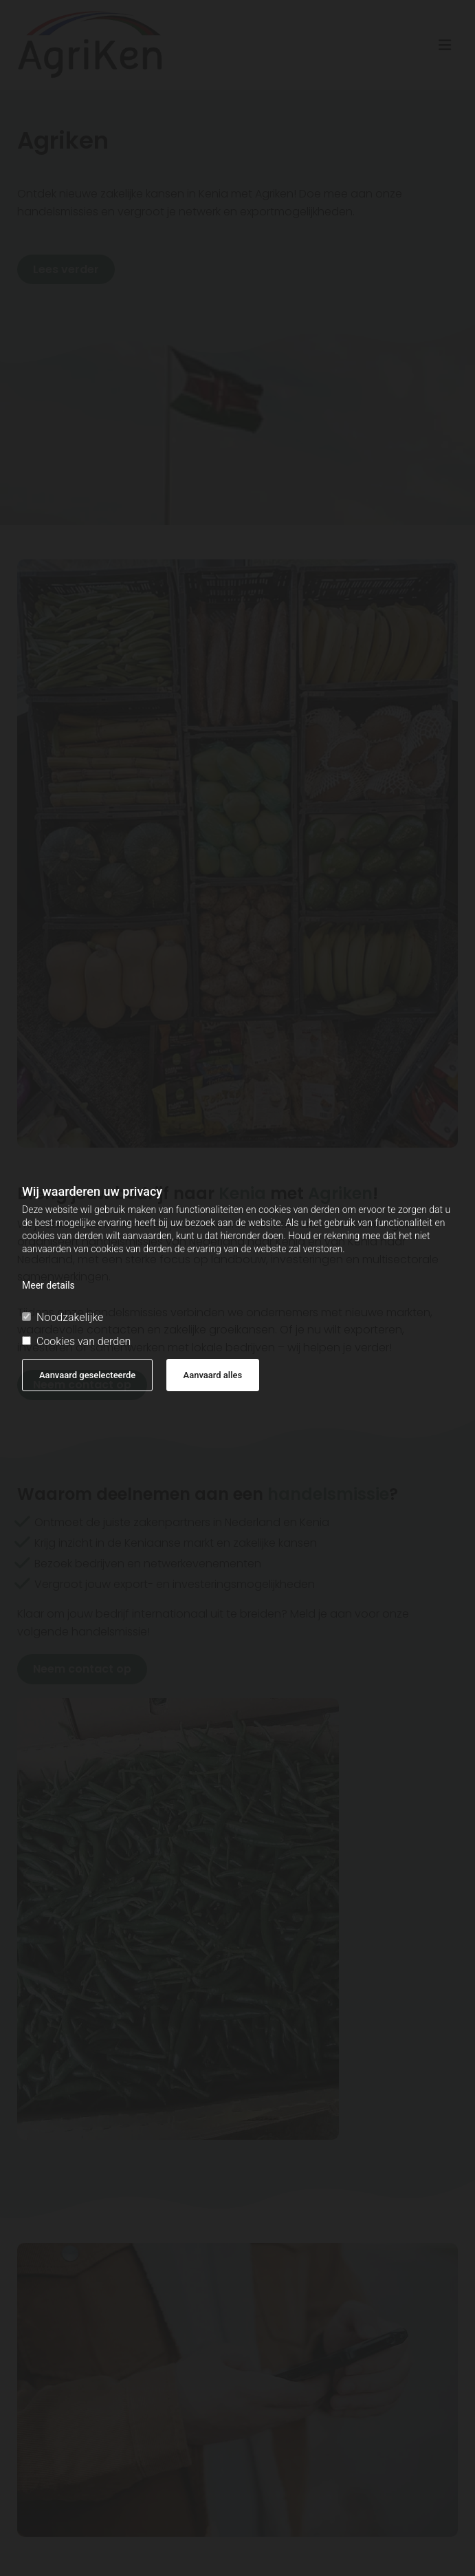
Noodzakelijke (62, 1317)
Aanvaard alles (213, 1375)
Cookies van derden (76, 1341)
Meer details (48, 1285)
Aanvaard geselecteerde (87, 1375)
